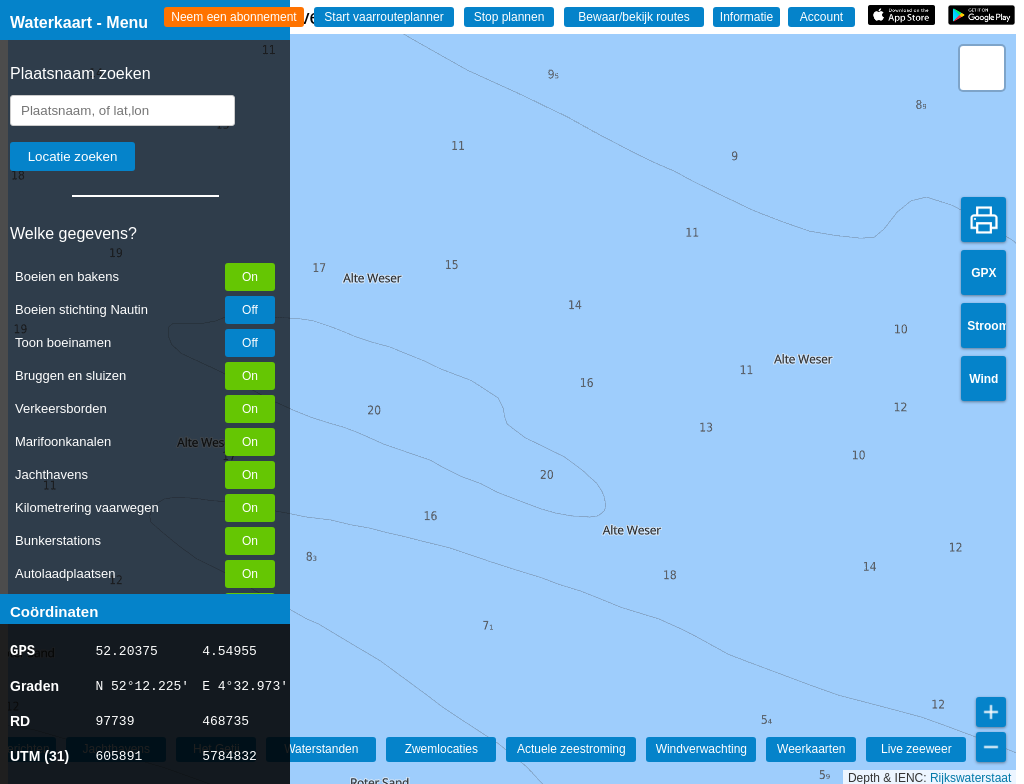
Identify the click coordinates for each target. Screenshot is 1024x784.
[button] (982, 68)
